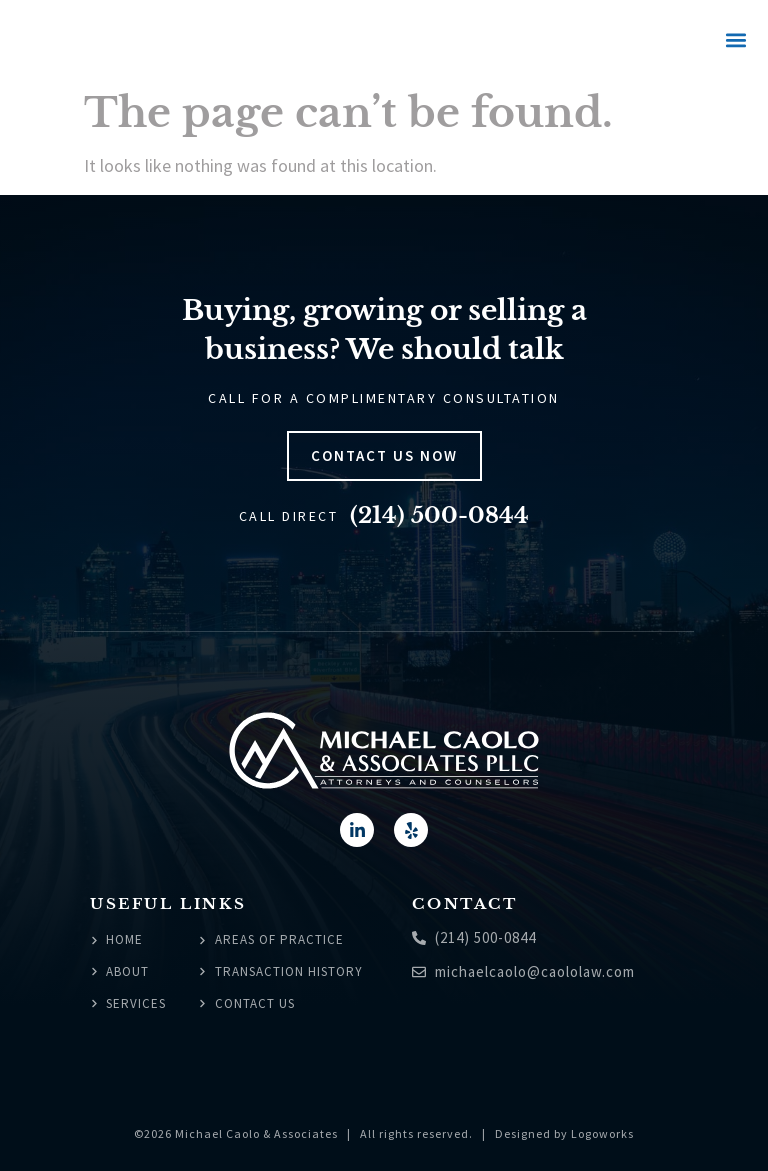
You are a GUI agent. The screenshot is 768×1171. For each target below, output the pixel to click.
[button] (735, 40)
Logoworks (602, 1133)
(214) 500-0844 (439, 515)
